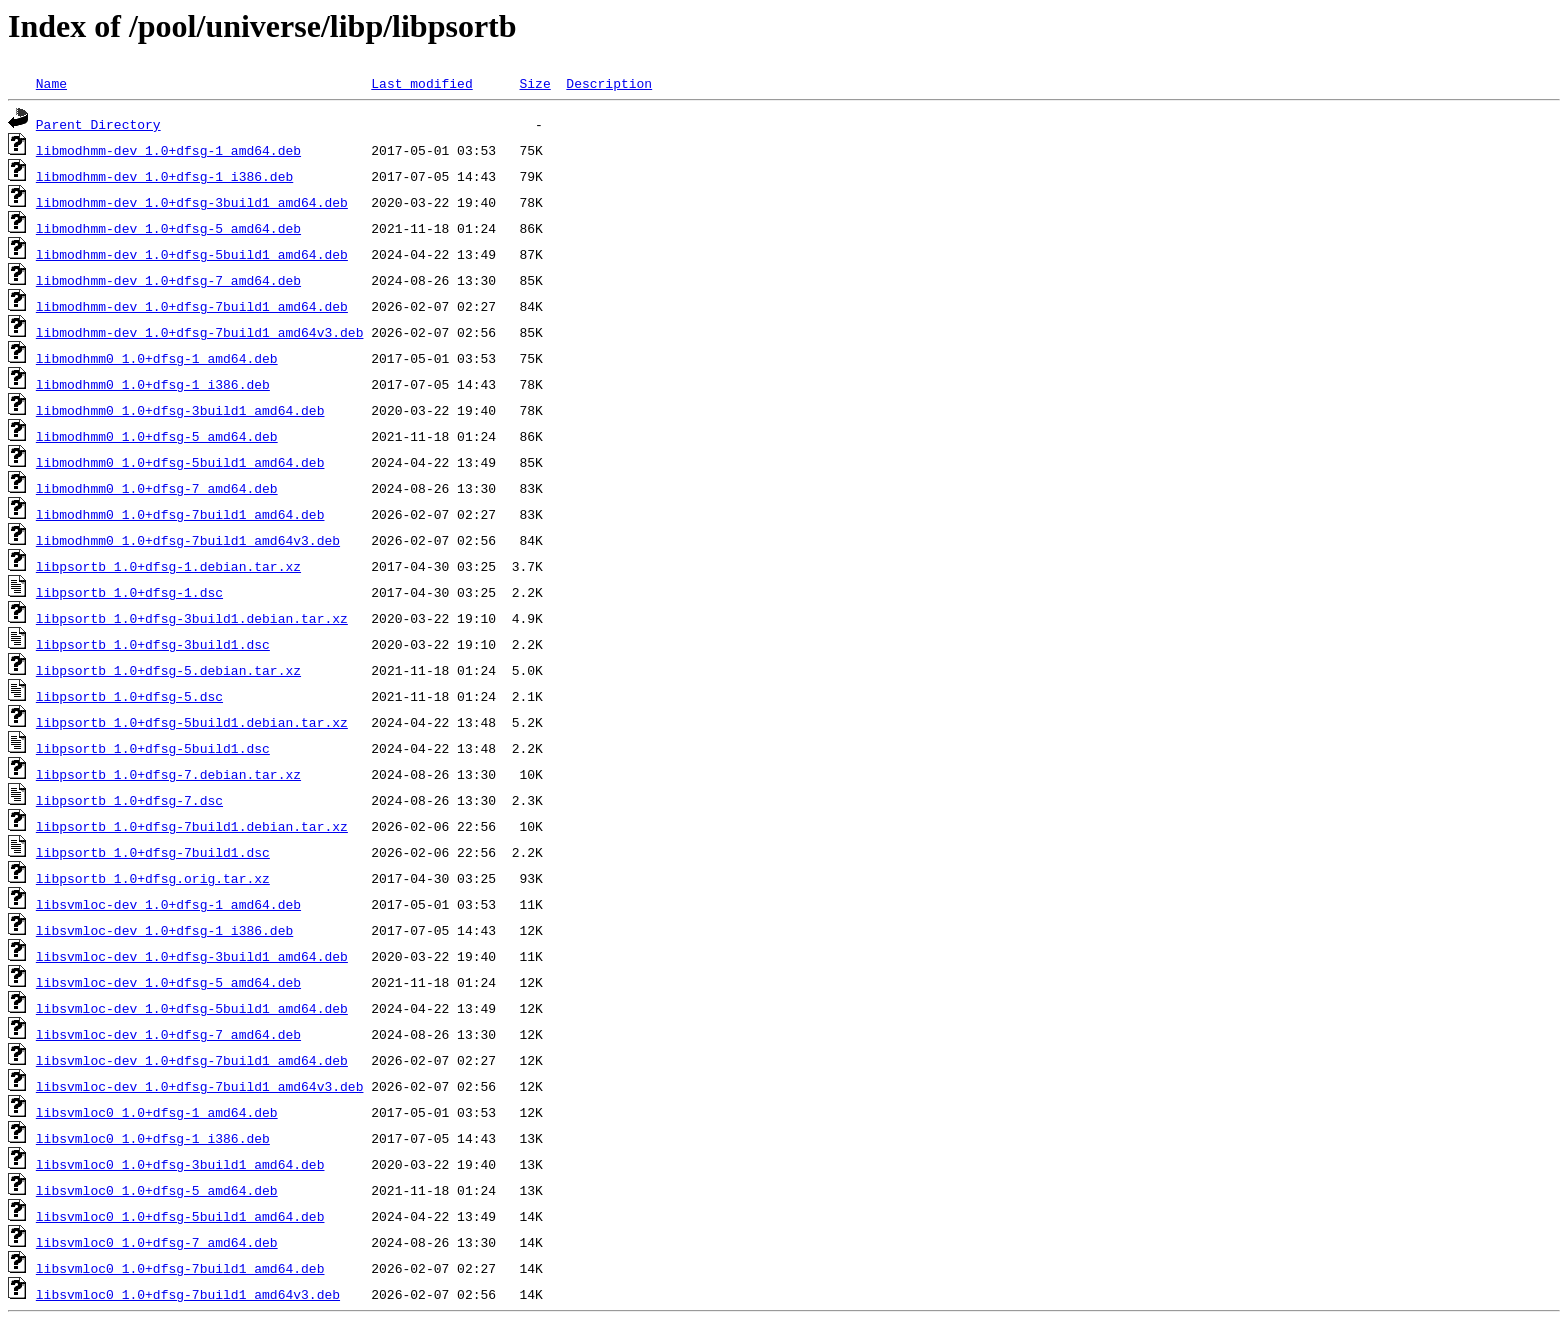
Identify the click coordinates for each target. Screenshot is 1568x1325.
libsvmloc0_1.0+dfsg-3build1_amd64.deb (180, 1164)
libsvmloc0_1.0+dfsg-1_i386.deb (153, 1138)
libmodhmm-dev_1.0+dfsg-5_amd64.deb (168, 228)
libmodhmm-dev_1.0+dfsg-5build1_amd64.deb (192, 254)
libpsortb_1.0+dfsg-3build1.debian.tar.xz (192, 618)
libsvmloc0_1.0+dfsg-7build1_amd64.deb (180, 1268)
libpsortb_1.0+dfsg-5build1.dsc (153, 748)
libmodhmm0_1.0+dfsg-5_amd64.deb (157, 436)
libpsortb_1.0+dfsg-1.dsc (129, 592)
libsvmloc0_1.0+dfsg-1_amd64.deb (157, 1112)
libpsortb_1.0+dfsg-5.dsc (129, 696)
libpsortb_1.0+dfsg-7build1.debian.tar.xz (192, 826)
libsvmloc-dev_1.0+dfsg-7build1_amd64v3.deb (200, 1086)
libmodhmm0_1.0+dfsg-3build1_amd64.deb (180, 410)
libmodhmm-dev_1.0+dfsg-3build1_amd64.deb (192, 202)
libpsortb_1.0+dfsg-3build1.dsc (153, 644)
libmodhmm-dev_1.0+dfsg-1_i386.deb (164, 176)
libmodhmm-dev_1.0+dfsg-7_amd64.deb (168, 280)
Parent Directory (98, 124)
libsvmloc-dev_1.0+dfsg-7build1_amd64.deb (192, 1060)
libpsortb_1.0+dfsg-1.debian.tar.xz (168, 566)
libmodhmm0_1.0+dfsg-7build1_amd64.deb (180, 514)
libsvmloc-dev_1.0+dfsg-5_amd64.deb (168, 982)
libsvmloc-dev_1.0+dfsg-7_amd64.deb (168, 1034)
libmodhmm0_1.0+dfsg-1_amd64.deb (157, 358)
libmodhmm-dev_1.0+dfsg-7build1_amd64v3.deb (200, 332)
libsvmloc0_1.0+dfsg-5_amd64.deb (157, 1190)
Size (534, 83)
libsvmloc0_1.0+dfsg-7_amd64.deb (157, 1242)
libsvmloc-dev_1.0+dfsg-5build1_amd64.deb (192, 1008)
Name (51, 83)
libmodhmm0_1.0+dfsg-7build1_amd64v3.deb (188, 540)
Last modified (421, 83)
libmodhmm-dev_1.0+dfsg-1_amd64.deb (168, 150)
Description (609, 83)
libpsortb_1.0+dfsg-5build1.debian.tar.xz (192, 722)
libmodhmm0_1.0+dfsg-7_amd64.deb (157, 488)
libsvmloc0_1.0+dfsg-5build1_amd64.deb (180, 1216)
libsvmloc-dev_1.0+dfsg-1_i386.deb (164, 930)
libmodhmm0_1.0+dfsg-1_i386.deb (153, 384)
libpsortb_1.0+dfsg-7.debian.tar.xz (168, 774)
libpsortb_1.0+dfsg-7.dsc (129, 800)
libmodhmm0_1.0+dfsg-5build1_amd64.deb (180, 462)
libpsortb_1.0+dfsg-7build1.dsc (153, 852)
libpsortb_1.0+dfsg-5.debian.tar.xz (168, 670)
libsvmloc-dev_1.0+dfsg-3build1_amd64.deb (192, 956)
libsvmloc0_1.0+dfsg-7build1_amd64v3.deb (188, 1294)
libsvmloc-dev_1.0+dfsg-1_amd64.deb (168, 904)
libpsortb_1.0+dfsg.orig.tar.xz (153, 878)
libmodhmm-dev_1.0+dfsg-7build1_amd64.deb (192, 306)
